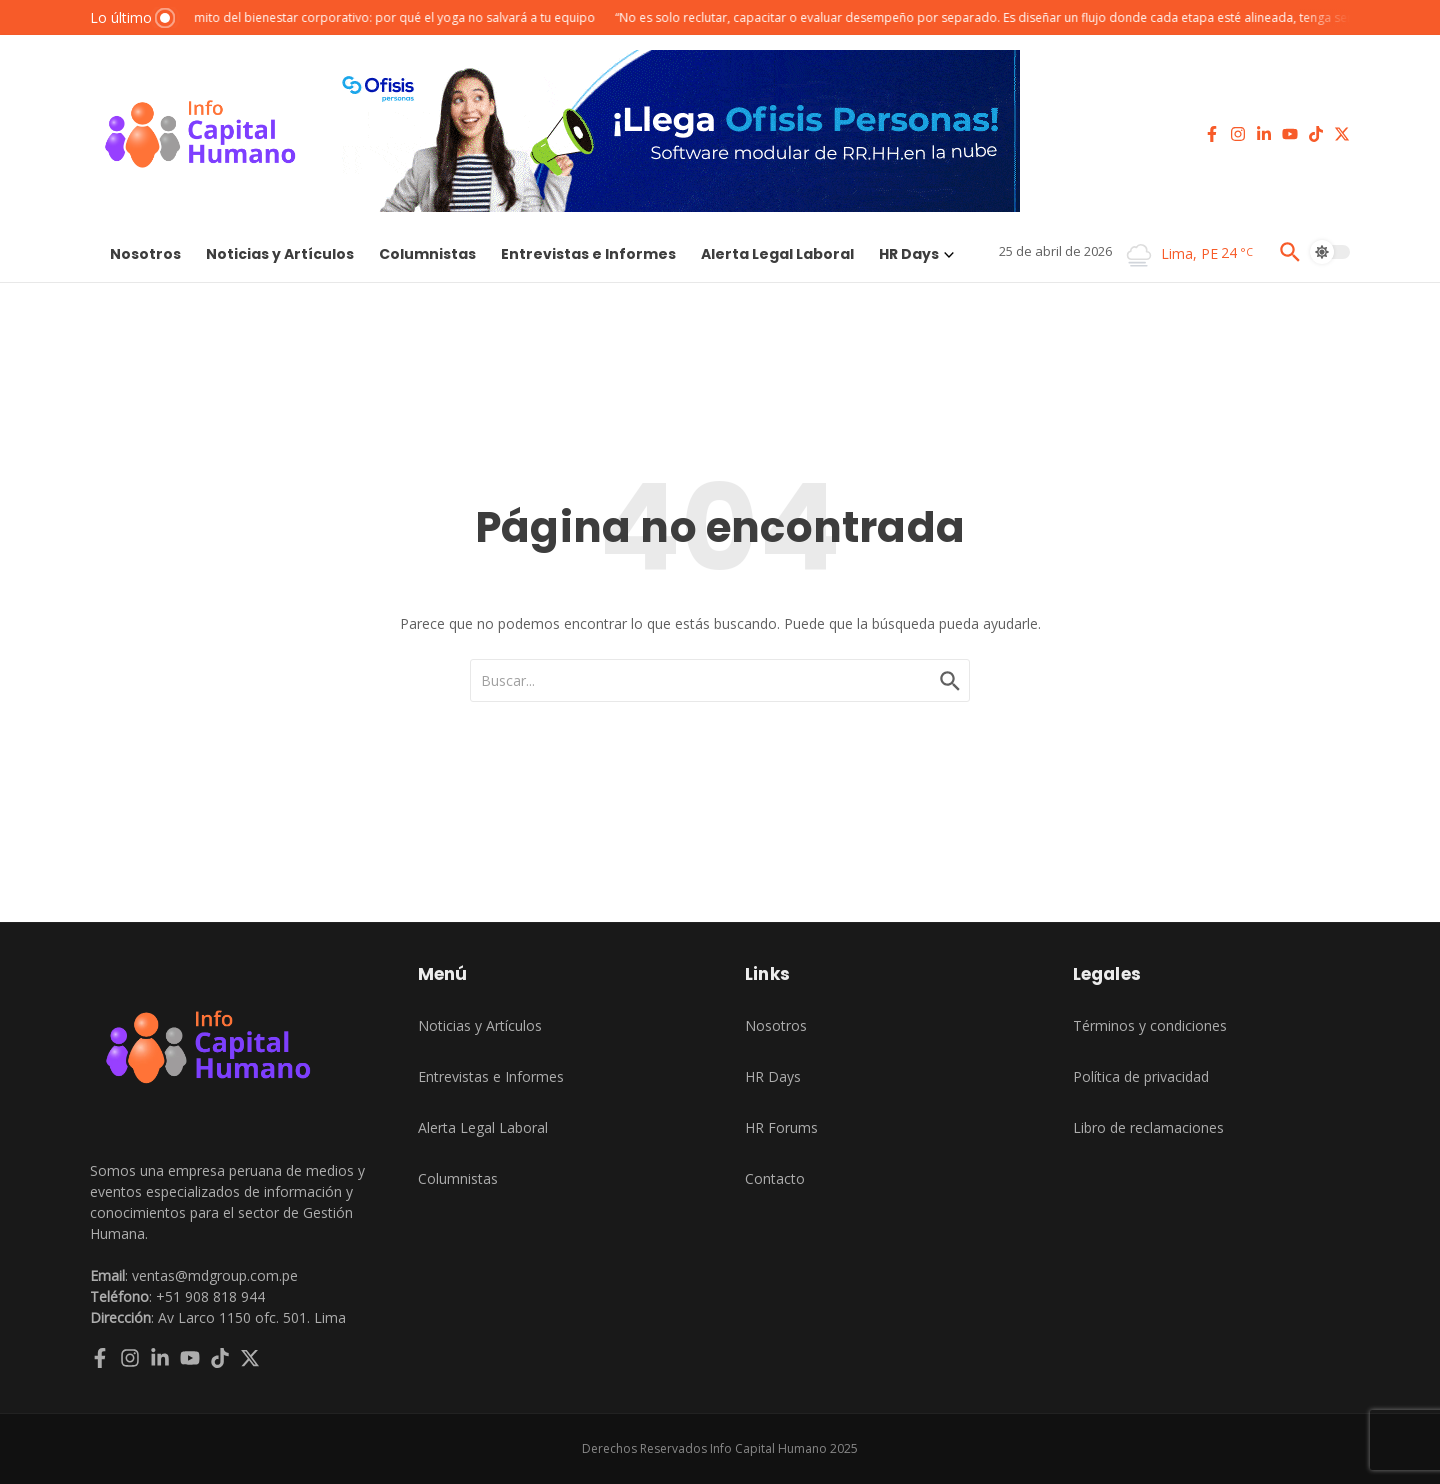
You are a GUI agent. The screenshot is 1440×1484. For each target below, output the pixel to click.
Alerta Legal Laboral (777, 254)
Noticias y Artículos (280, 254)
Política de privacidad (1141, 1076)
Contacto (775, 1178)
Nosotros (145, 254)
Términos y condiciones (1150, 1025)
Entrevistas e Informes (588, 254)
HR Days (916, 254)
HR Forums (781, 1127)
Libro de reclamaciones (1148, 1127)
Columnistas (427, 254)
